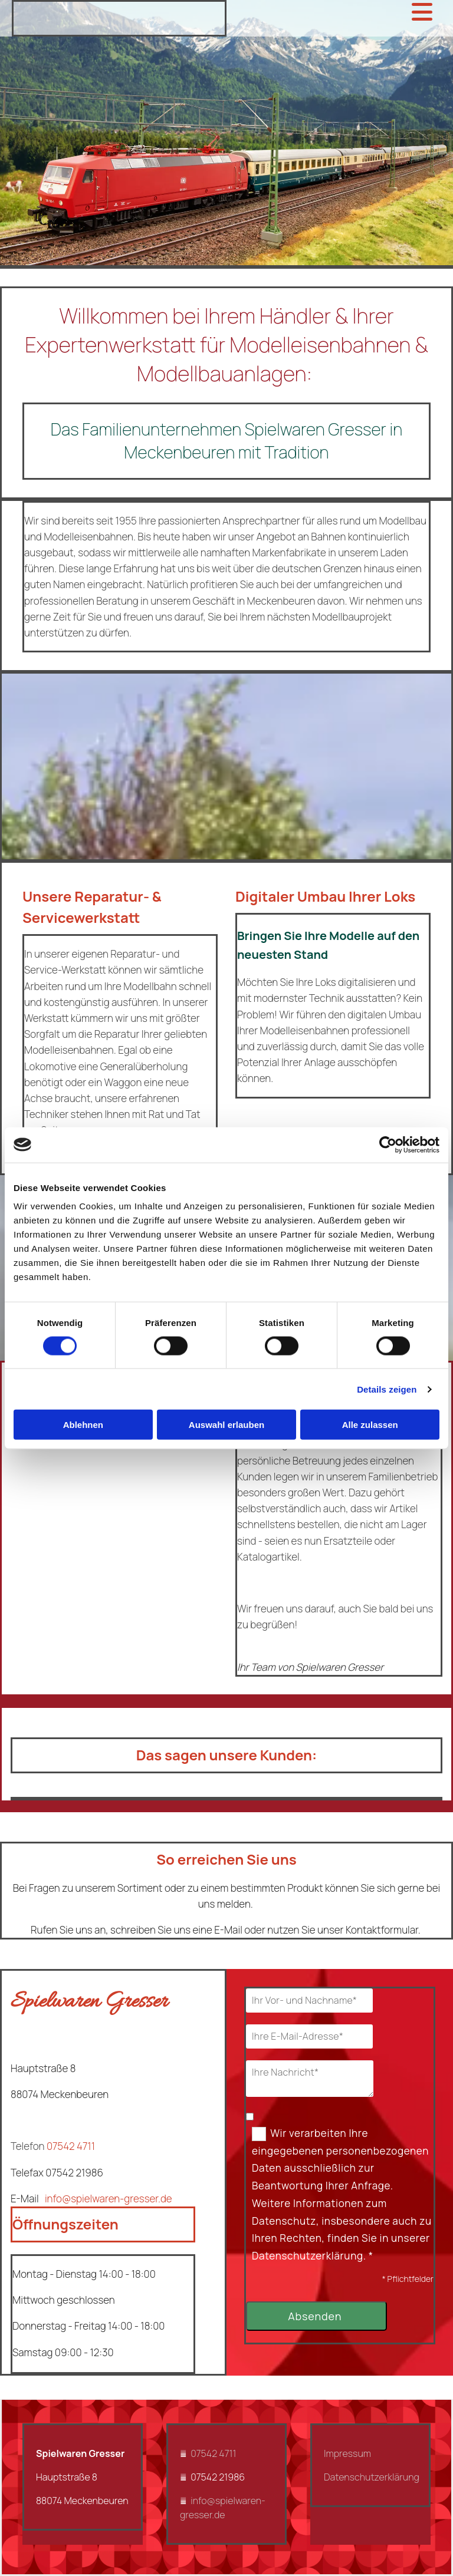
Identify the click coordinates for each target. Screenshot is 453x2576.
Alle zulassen (370, 1425)
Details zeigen (386, 1389)
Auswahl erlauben (226, 1425)
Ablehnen (83, 1425)
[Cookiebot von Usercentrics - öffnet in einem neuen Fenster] (387, 1144)
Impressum (347, 2453)
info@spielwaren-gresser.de (108, 2198)
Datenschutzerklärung (371, 2477)
